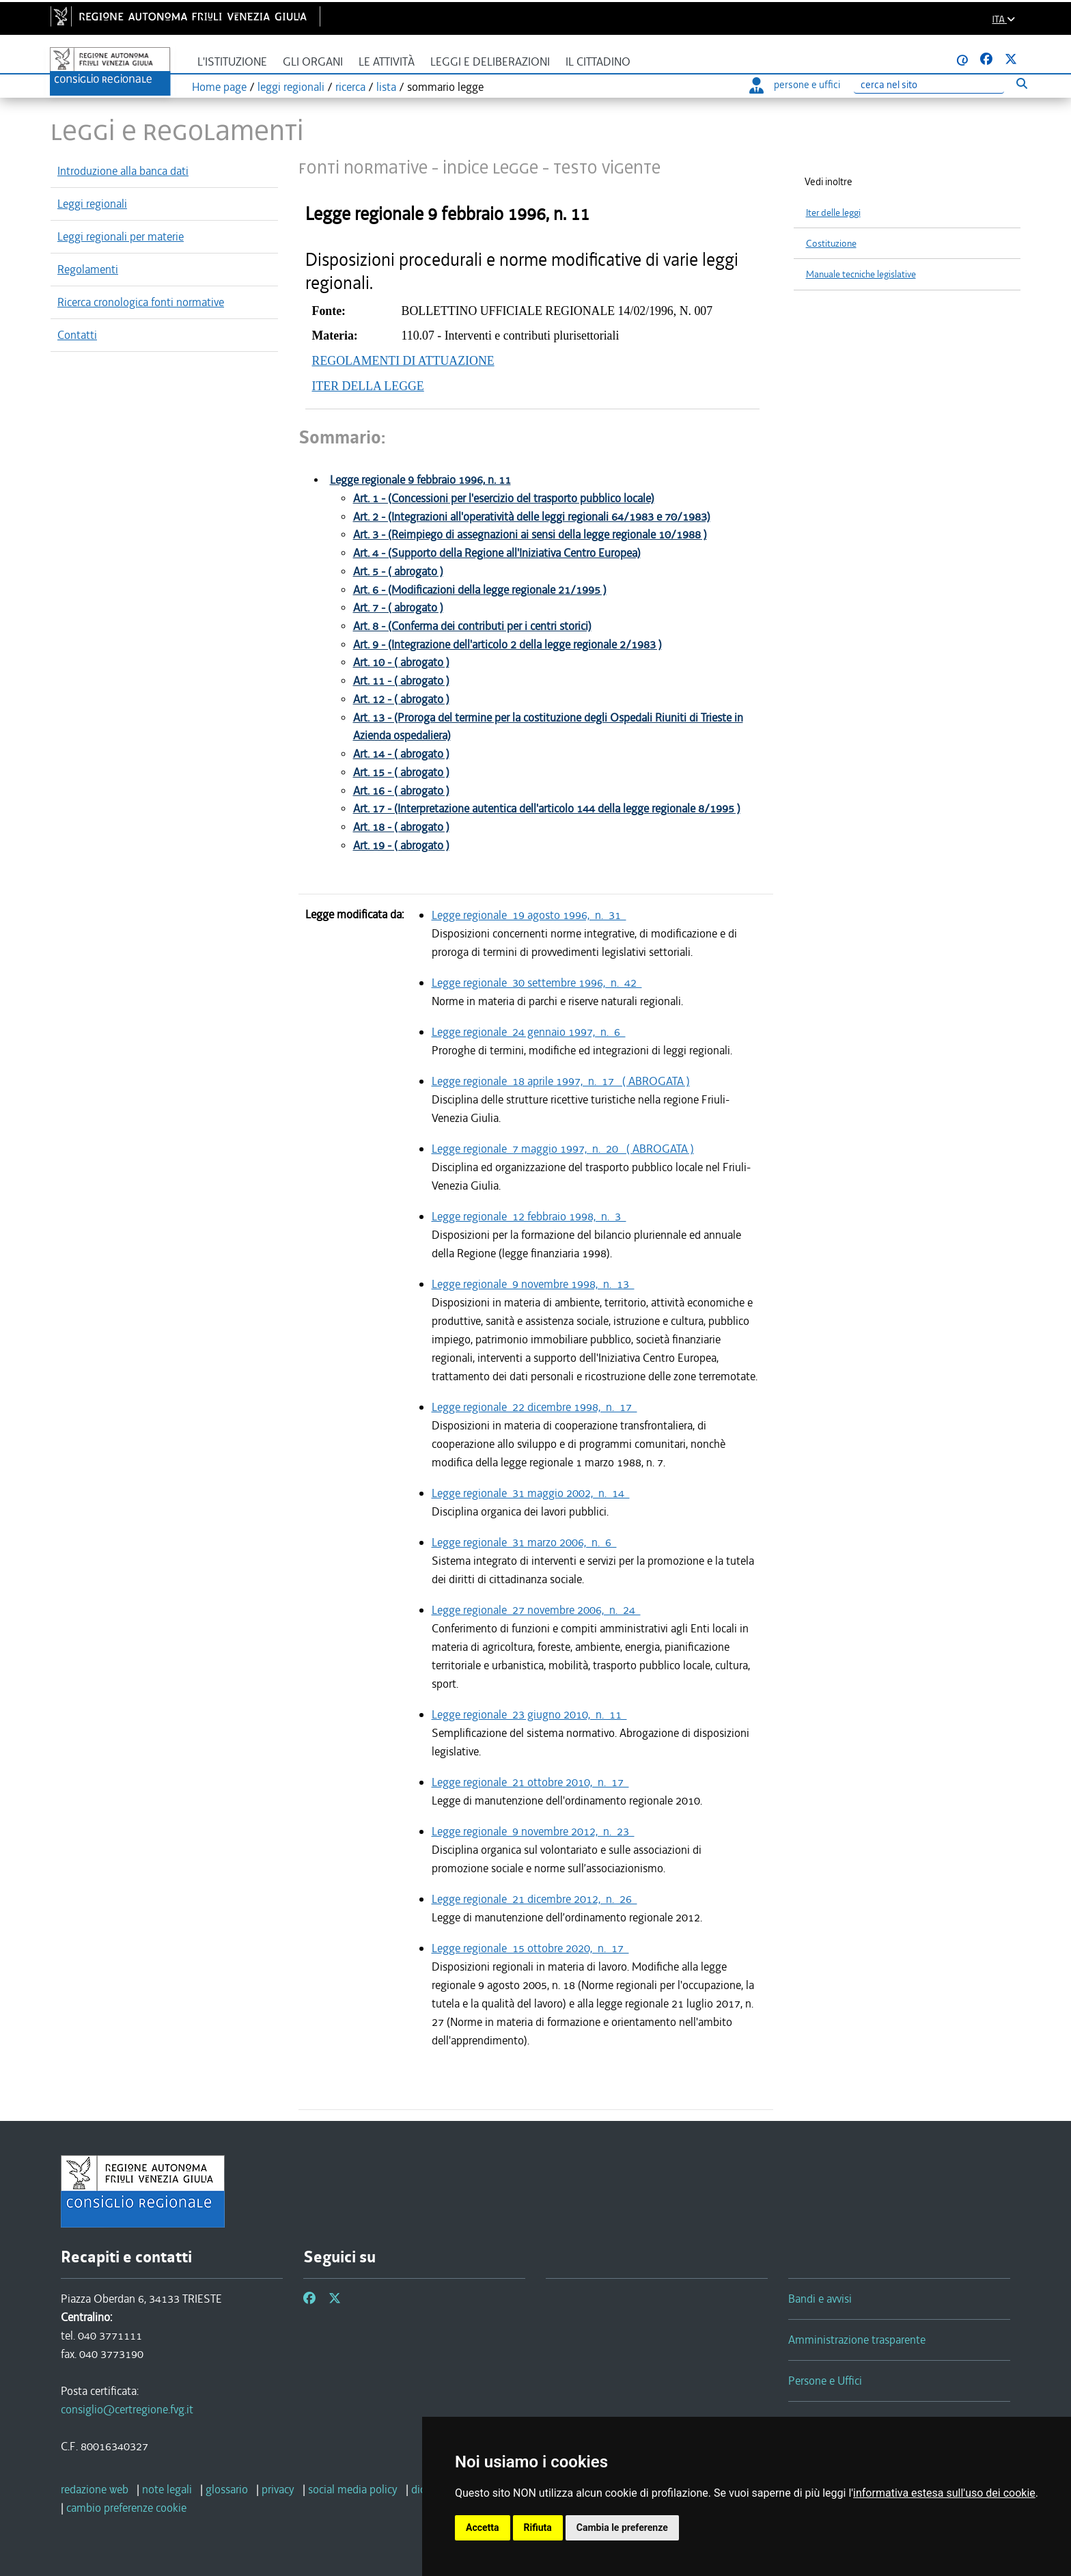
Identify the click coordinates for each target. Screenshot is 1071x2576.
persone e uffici (794, 85)
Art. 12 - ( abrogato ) (401, 699)
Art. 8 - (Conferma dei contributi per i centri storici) (472, 626)
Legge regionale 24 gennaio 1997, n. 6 (529, 1031)
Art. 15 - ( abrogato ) (401, 772)
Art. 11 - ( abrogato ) (401, 681)
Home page (219, 86)
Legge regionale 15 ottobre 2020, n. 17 (530, 1948)
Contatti (77, 334)
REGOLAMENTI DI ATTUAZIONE (403, 361)
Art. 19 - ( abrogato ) (401, 845)
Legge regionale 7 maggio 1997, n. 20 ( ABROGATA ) (563, 1148)
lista (386, 86)
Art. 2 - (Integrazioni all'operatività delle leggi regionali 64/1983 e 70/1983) (531, 517)
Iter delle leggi (833, 212)
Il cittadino (598, 62)
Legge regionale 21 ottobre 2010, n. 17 (530, 1782)
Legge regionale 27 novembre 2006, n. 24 (536, 1609)
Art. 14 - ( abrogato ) (401, 754)
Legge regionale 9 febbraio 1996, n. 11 (420, 480)
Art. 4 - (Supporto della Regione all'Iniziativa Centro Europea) (497, 553)
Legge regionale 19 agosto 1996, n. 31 (529, 914)
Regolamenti (87, 269)
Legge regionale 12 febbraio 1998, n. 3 (529, 1216)
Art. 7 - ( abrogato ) (398, 608)
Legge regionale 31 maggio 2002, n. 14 (531, 1493)
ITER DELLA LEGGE (368, 386)
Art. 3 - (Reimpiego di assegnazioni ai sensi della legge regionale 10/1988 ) (530, 534)
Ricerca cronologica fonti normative (140, 302)
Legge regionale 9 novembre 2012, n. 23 (533, 1831)
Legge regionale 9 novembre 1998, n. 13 (533, 1283)
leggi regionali (291, 86)
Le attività (387, 62)
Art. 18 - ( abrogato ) (401, 827)
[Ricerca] (929, 85)
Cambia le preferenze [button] (622, 2527)
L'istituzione (232, 62)
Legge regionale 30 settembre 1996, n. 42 (537, 982)
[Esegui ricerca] (1021, 83)
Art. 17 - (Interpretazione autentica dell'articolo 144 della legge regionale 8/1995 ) (546, 808)
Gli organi (313, 62)
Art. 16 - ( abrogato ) (401, 791)
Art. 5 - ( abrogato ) (398, 571)
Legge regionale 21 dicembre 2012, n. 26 (534, 1898)
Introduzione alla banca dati (123, 170)
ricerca (350, 86)
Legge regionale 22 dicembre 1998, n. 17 (534, 1406)
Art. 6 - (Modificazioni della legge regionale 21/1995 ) (480, 590)
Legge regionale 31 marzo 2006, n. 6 (524, 1542)
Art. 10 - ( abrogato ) (401, 662)
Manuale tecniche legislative (861, 274)
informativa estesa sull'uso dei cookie (944, 2492)
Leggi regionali (92, 203)
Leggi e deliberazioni (490, 62)
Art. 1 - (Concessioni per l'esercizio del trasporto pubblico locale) (503, 498)
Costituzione (831, 243)
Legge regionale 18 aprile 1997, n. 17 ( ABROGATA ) (561, 1080)
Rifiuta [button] (538, 2527)
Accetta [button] (482, 2527)
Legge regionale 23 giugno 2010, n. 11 (529, 1714)
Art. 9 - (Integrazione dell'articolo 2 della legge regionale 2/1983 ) (507, 645)
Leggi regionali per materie (120, 236)
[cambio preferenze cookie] (126, 2507)
